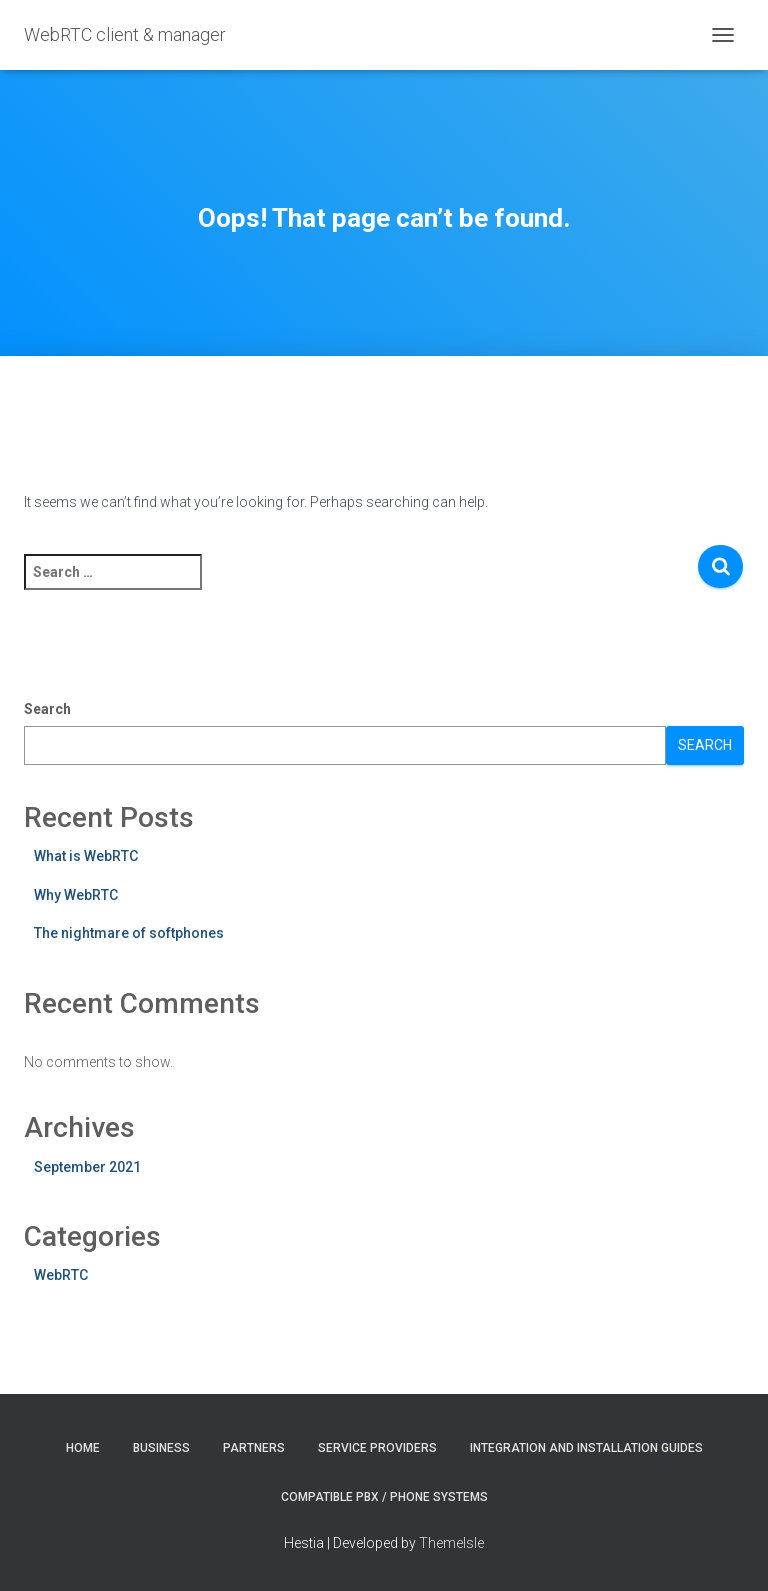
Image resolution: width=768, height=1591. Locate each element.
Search (47, 709)
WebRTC (61, 1275)
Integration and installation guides (586, 1448)
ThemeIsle (451, 1543)
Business (161, 1448)
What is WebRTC (86, 856)
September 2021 (87, 1167)
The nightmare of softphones (129, 933)
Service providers (377, 1448)
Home (83, 1448)
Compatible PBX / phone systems (384, 1497)
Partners (254, 1448)
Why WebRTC (76, 895)
